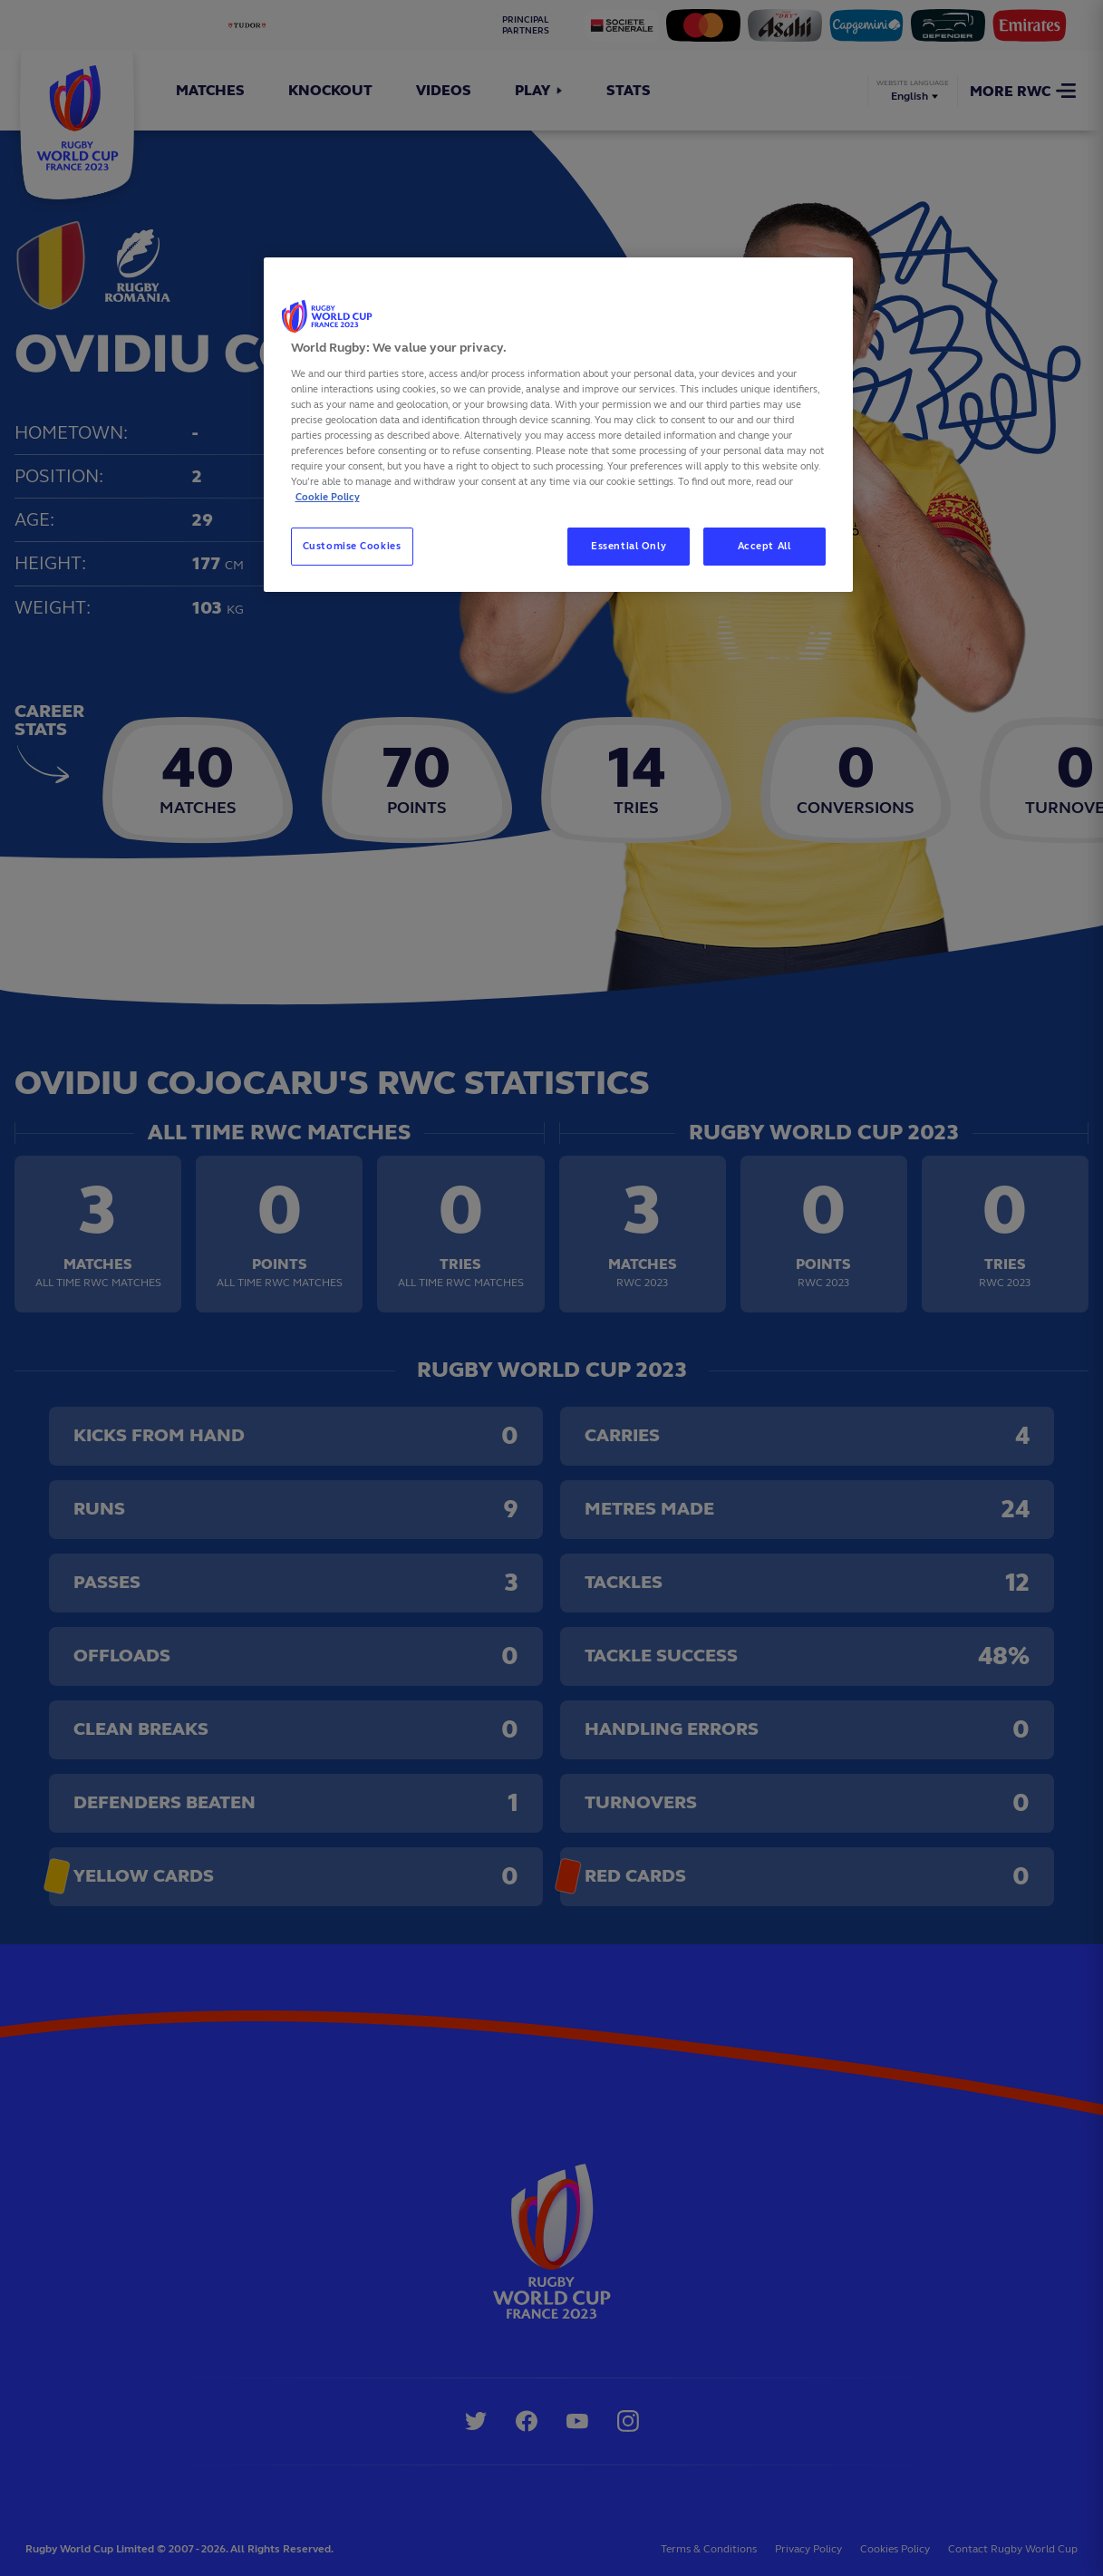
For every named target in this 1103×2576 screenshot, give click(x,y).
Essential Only (628, 545)
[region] (558, 424)
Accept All (764, 545)
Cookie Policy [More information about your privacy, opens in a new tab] (327, 496)
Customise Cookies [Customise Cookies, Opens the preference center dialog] (352, 545)
